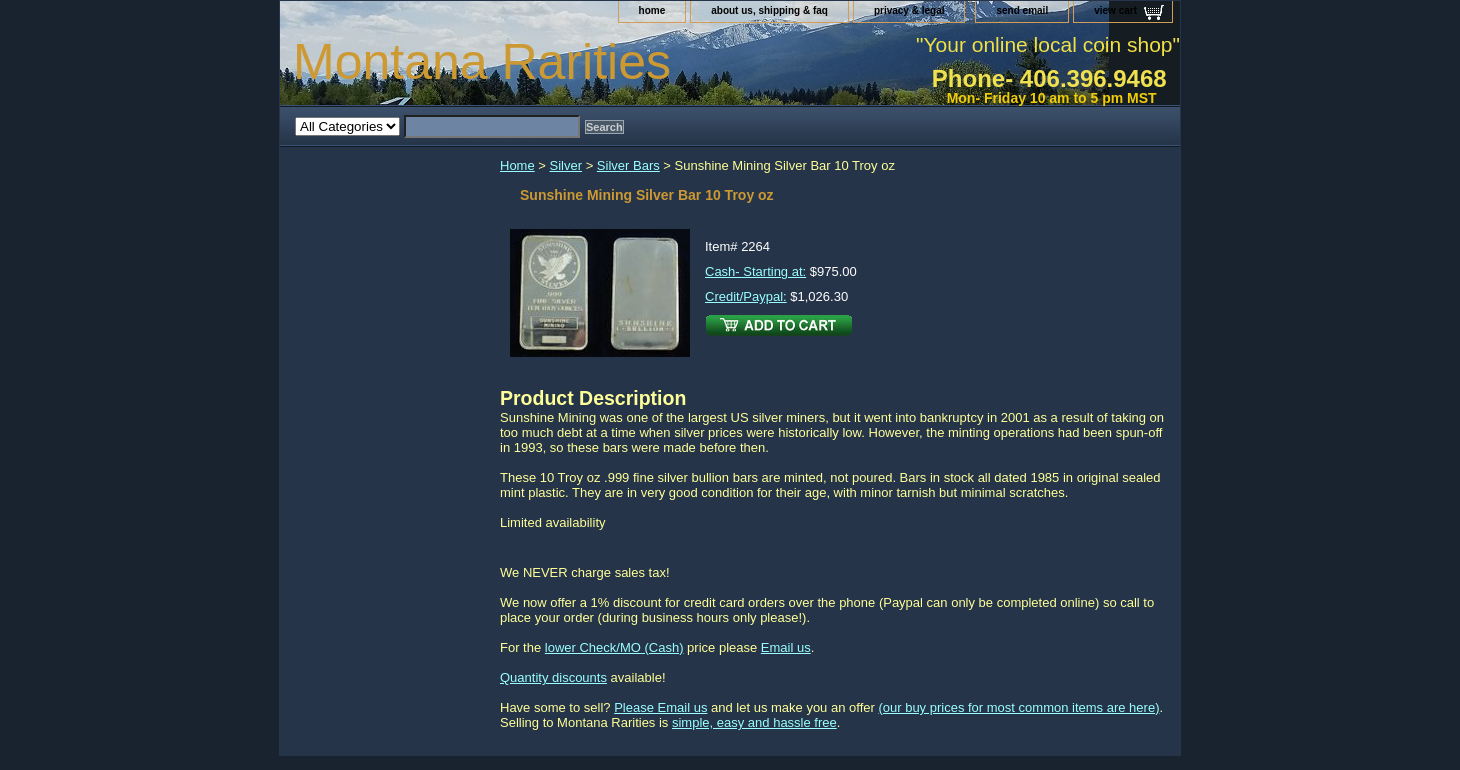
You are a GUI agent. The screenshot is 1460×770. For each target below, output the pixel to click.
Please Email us (660, 707)
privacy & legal (909, 10)
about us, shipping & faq (769, 10)
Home (517, 165)
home (652, 10)
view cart (1115, 10)
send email (1022, 10)
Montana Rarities (482, 62)
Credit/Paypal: (746, 296)
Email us (786, 647)
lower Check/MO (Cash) (614, 647)
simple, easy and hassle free (754, 722)
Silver (566, 165)
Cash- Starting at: (755, 271)
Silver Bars (628, 165)
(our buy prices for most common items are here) (1018, 707)
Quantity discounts (553, 677)
